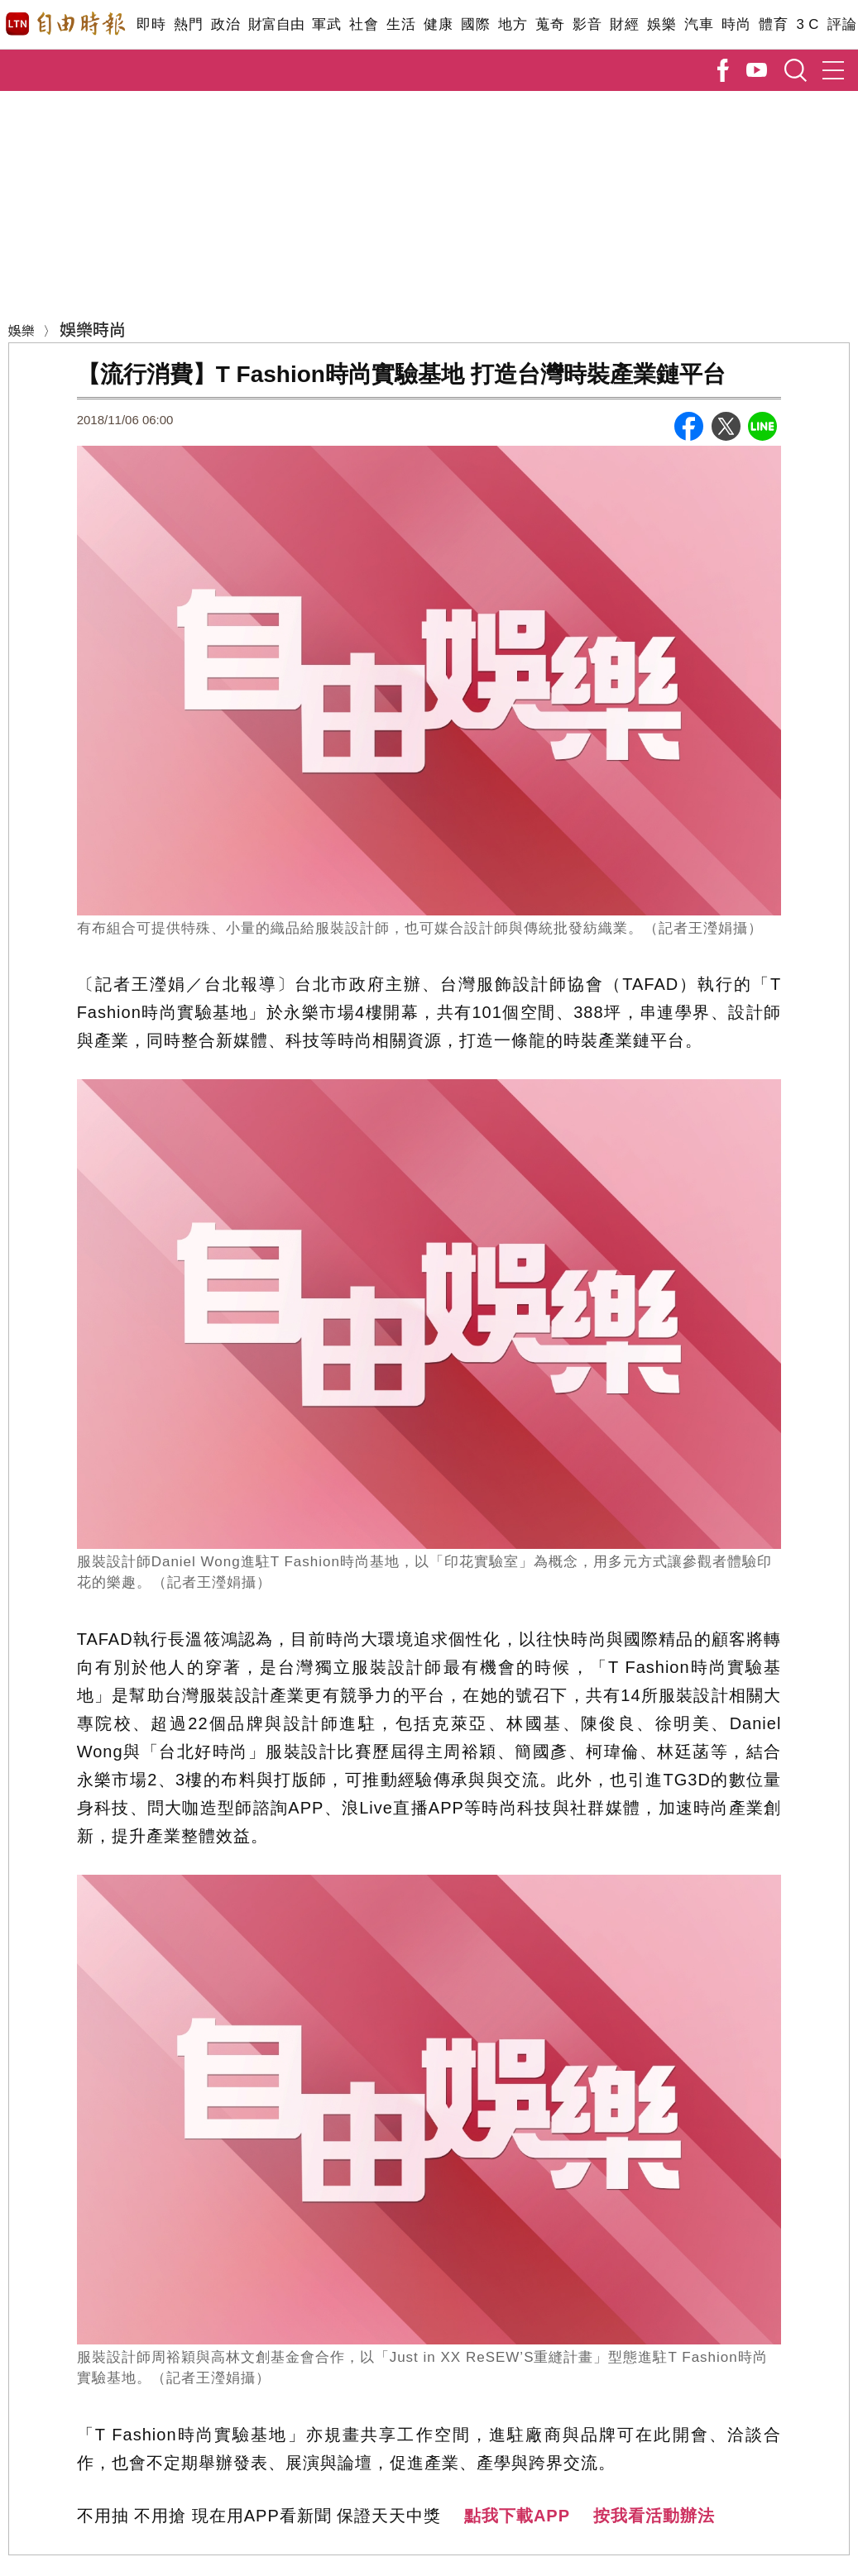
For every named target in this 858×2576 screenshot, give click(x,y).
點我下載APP (517, 2516)
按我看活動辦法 (654, 2516)
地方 (512, 24)
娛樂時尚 (93, 329)
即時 (151, 24)
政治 (225, 24)
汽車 (698, 24)
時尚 (735, 24)
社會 (363, 24)
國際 (475, 24)
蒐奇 (549, 24)
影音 (587, 24)
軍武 (326, 24)
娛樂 (661, 24)
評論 (841, 24)
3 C (807, 24)
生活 (400, 24)
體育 (773, 24)
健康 (438, 24)
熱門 (188, 24)
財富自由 (276, 24)
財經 (624, 24)
